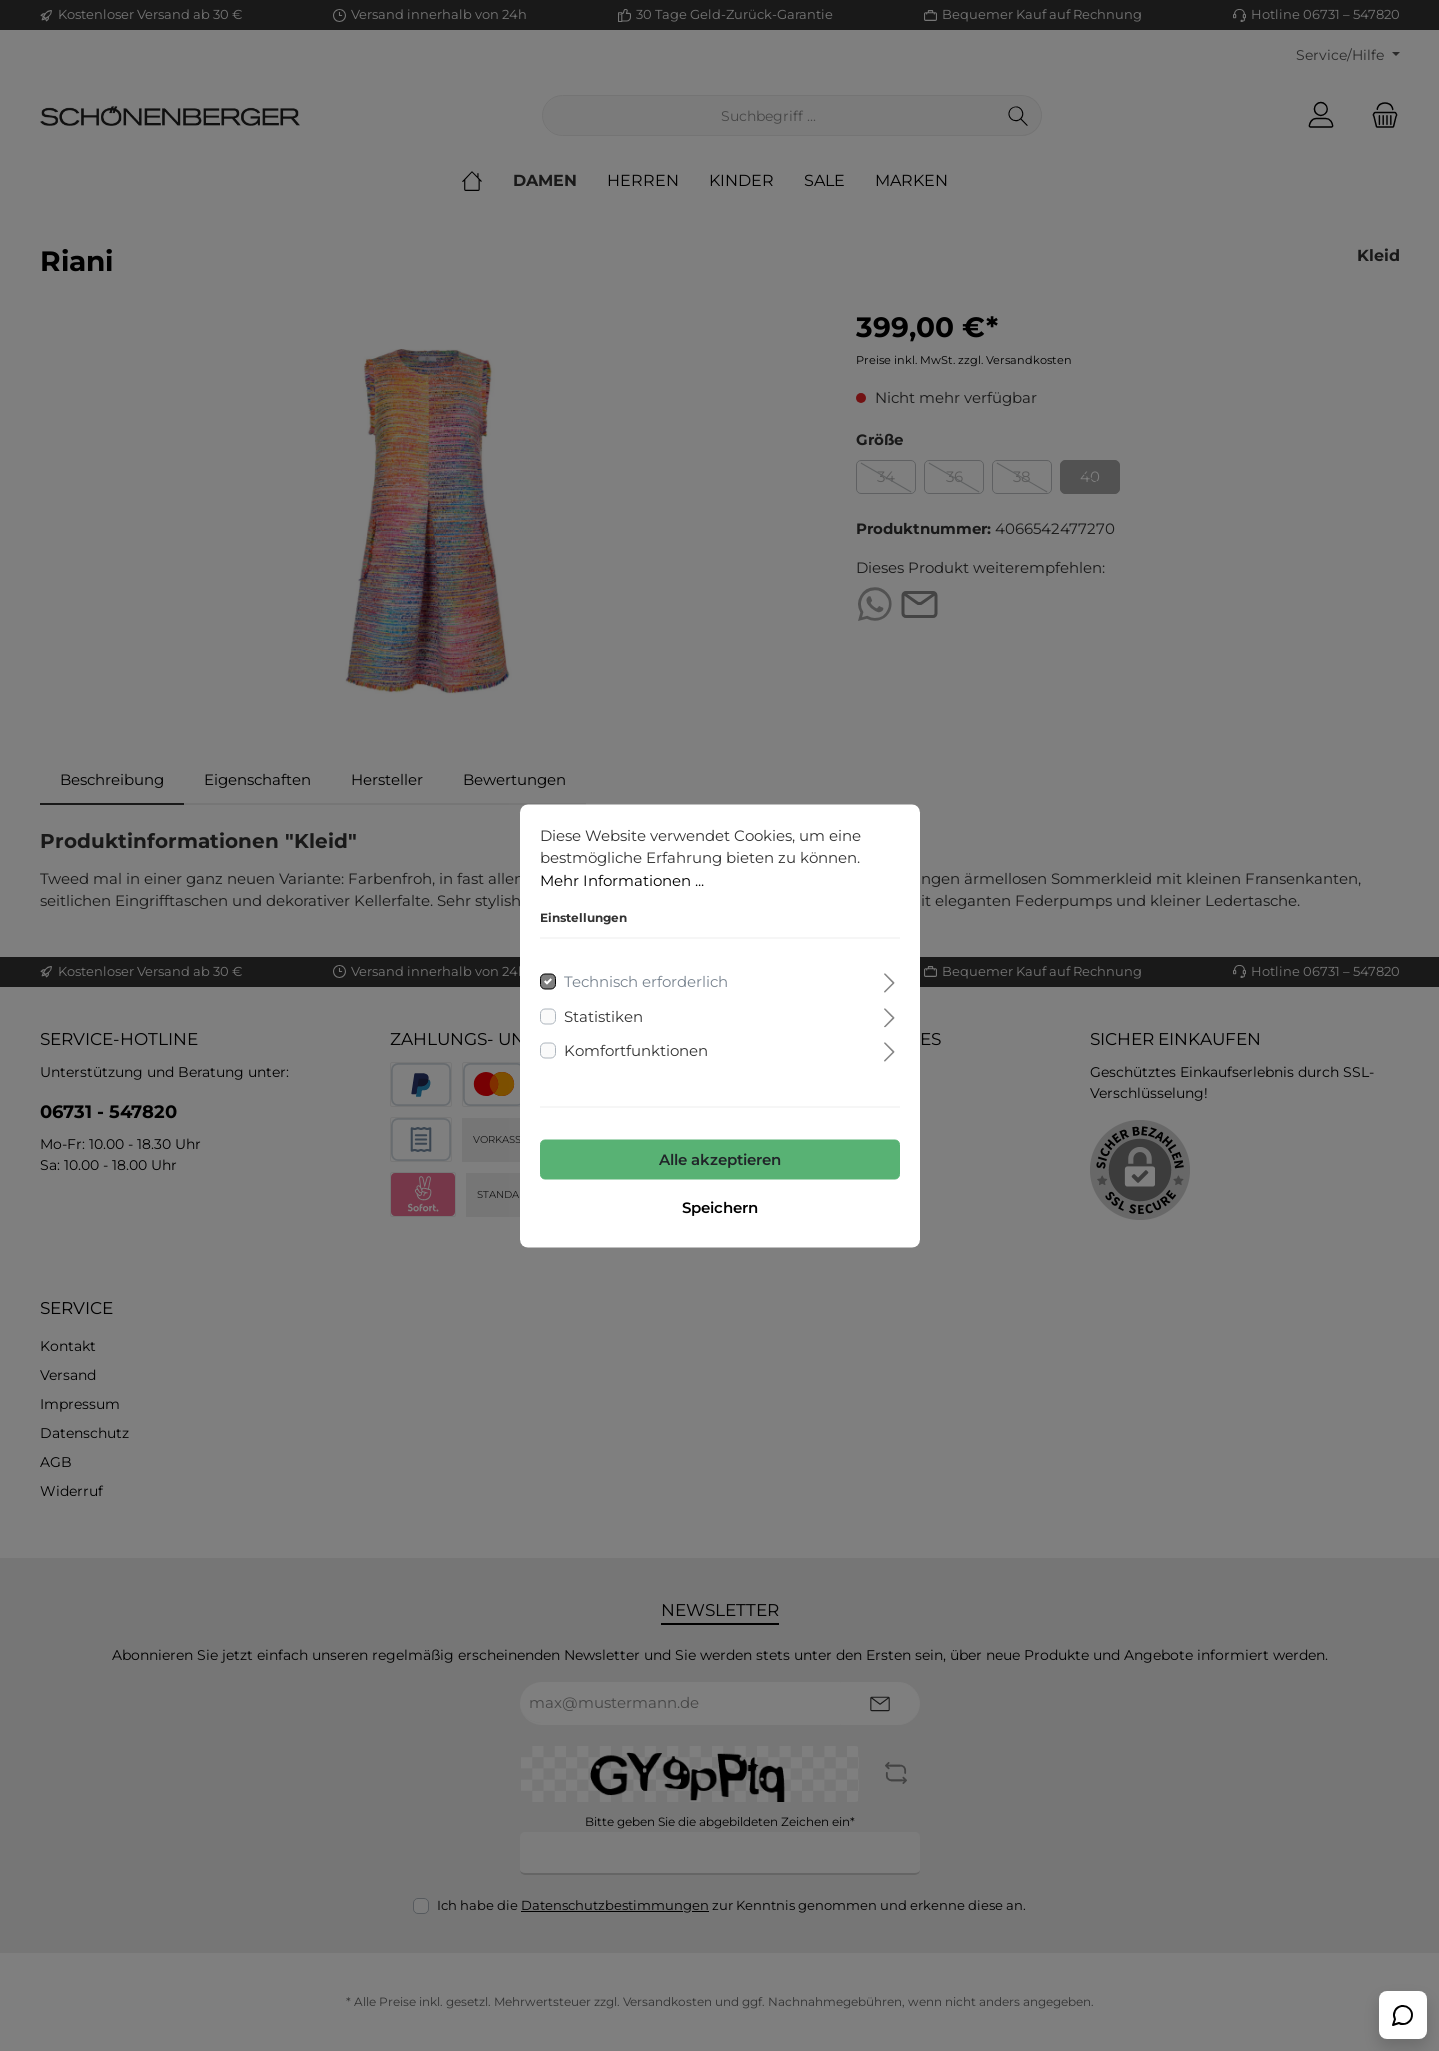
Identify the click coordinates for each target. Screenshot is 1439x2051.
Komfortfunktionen (636, 1050)
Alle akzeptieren (720, 1158)
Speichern (720, 1206)
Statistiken (603, 1015)
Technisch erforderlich (646, 981)
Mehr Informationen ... (622, 879)
